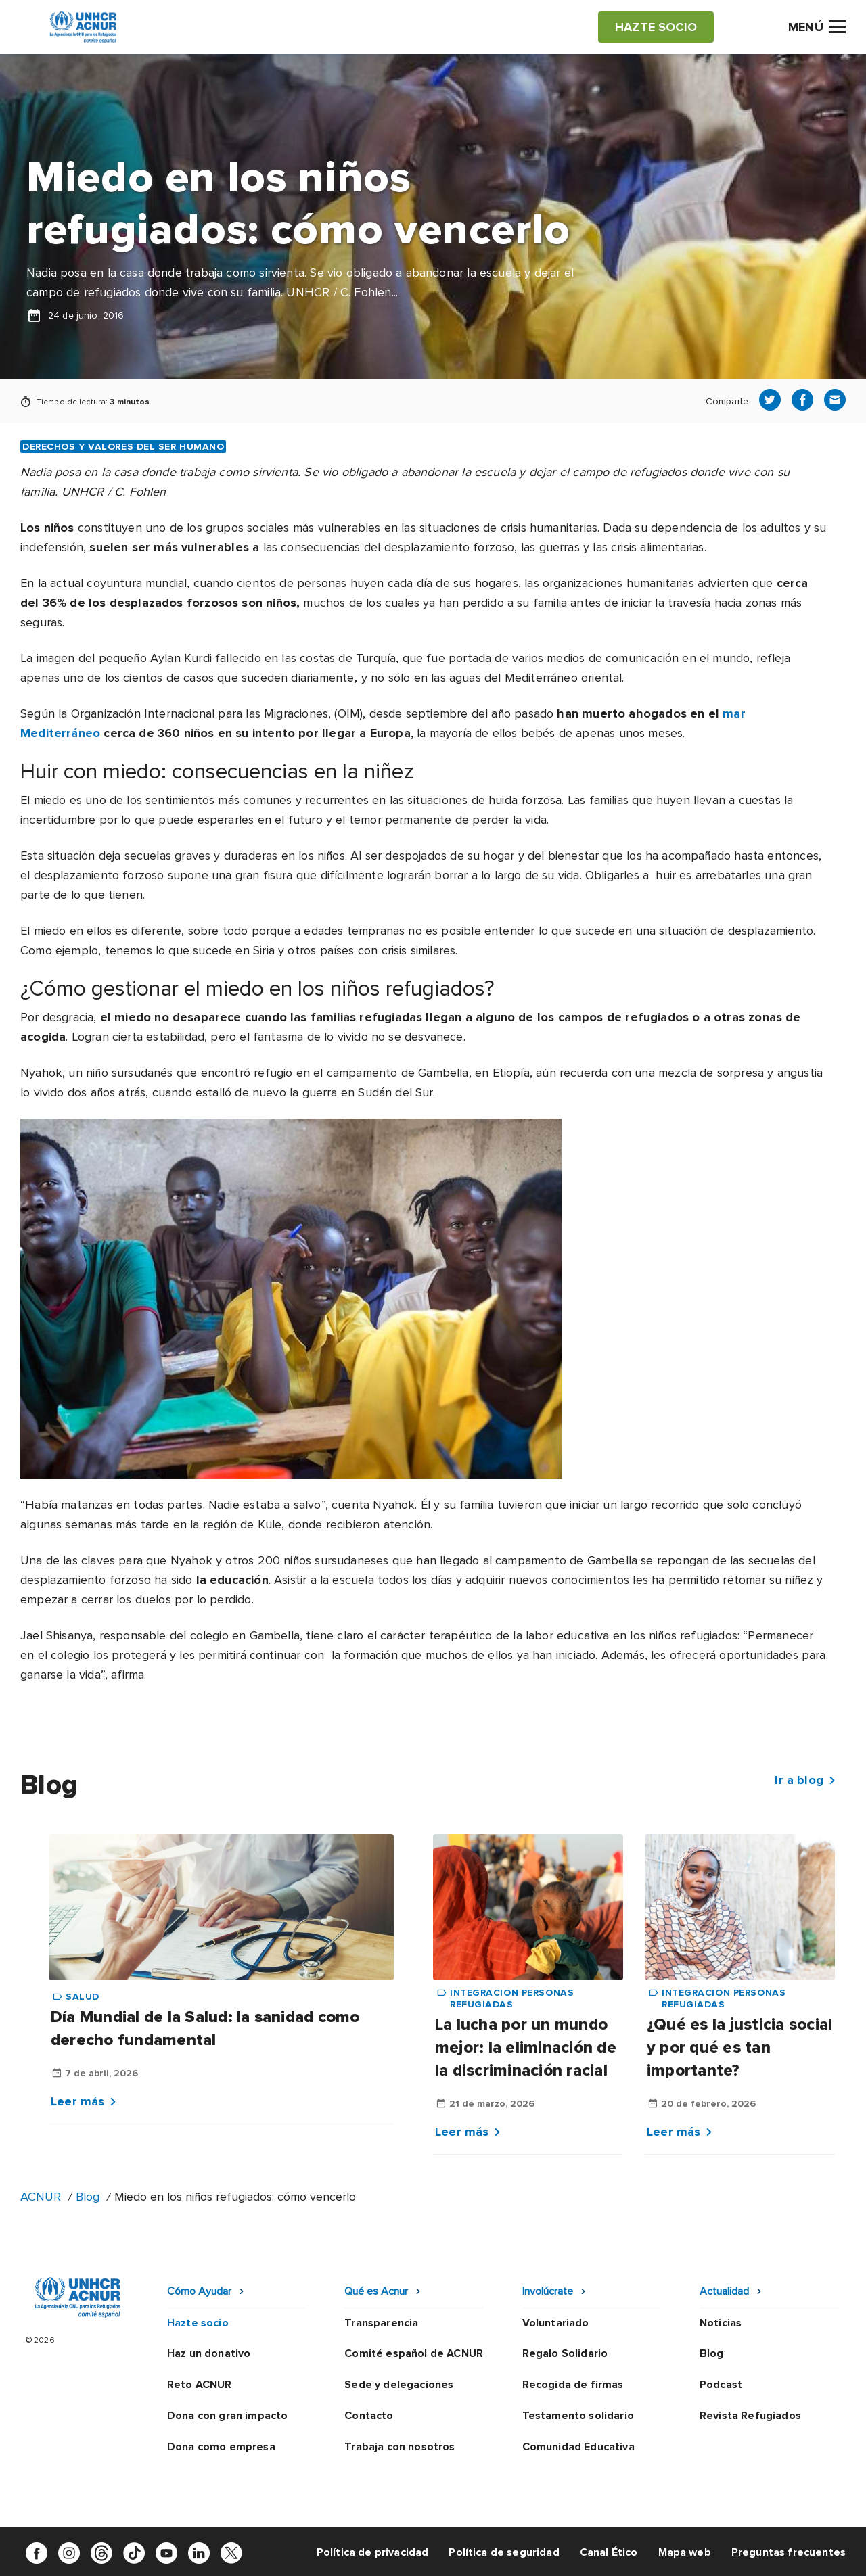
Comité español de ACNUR (413, 2353)
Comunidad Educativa (578, 2447)
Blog (87, 2196)
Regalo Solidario (565, 2353)
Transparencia (381, 2323)
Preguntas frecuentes (788, 2552)
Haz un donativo (208, 2353)
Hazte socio (198, 2323)
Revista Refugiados (750, 2415)
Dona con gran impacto (227, 2415)
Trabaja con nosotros (399, 2447)
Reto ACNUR (199, 2384)
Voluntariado (555, 2323)
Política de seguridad (504, 2552)
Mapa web (684, 2552)
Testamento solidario (578, 2415)
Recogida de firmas (573, 2384)
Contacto (368, 2415)
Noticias (721, 2323)
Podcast (721, 2384)
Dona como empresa (221, 2447)
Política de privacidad (373, 2552)
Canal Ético (609, 2552)
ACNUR (40, 2196)
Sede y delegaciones (398, 2384)
